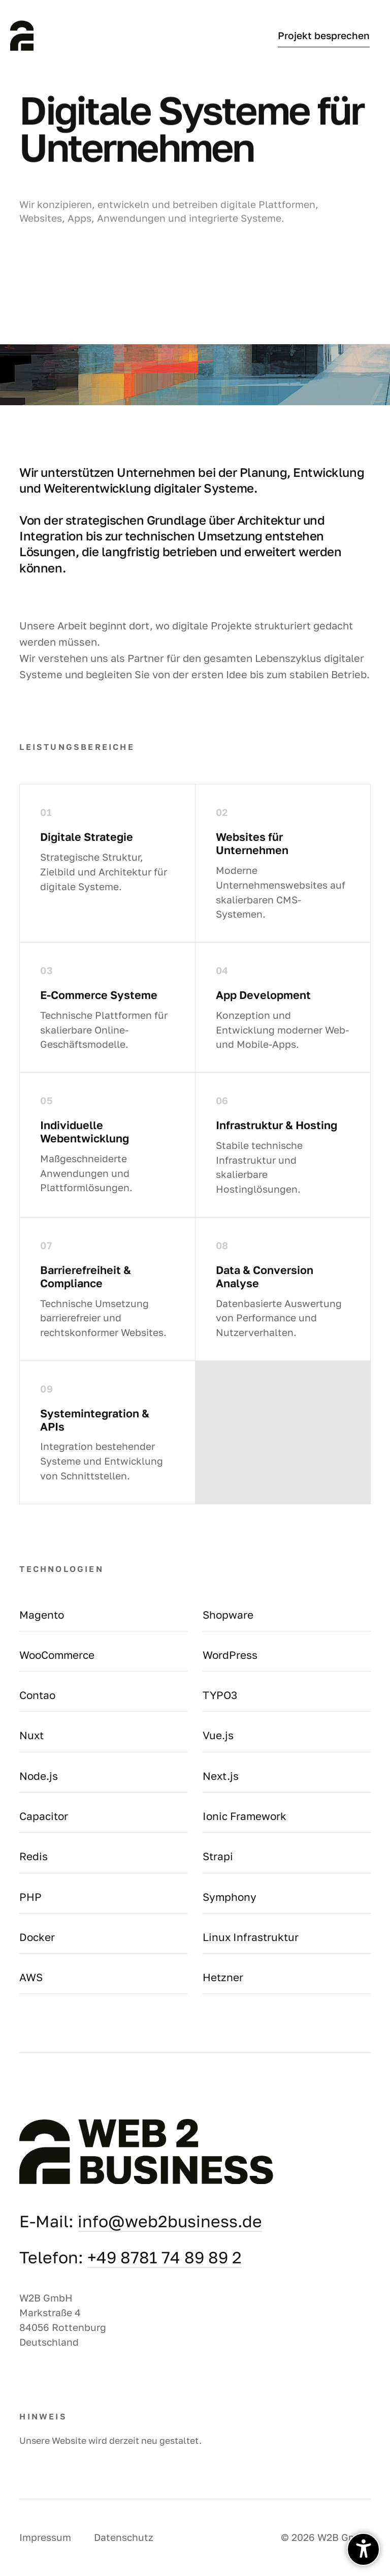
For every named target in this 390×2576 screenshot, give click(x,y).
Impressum (45, 2537)
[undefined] (363, 2549)
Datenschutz (123, 2537)
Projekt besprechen (324, 36)
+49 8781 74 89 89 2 (164, 2257)
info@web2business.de (170, 2221)
